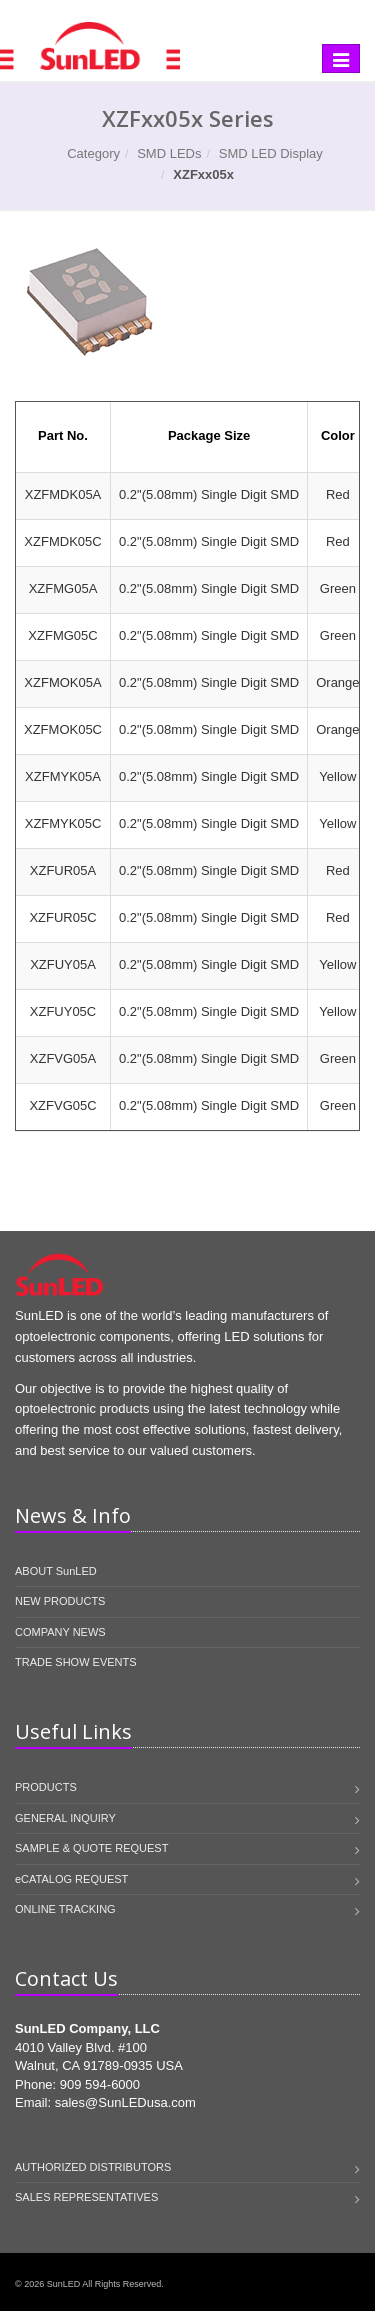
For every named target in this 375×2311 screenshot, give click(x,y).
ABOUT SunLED (56, 1571)
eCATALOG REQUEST (71, 1879)
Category (93, 153)
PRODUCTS (46, 1787)
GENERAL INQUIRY (65, 1818)
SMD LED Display (271, 153)
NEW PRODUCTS (60, 1601)
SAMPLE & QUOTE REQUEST (91, 1848)
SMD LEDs (169, 153)
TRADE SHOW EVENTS (76, 1662)
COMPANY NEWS (60, 1632)
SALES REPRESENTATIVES (86, 2197)
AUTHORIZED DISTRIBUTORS (93, 2167)
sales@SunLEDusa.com (125, 2102)
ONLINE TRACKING (65, 1909)
